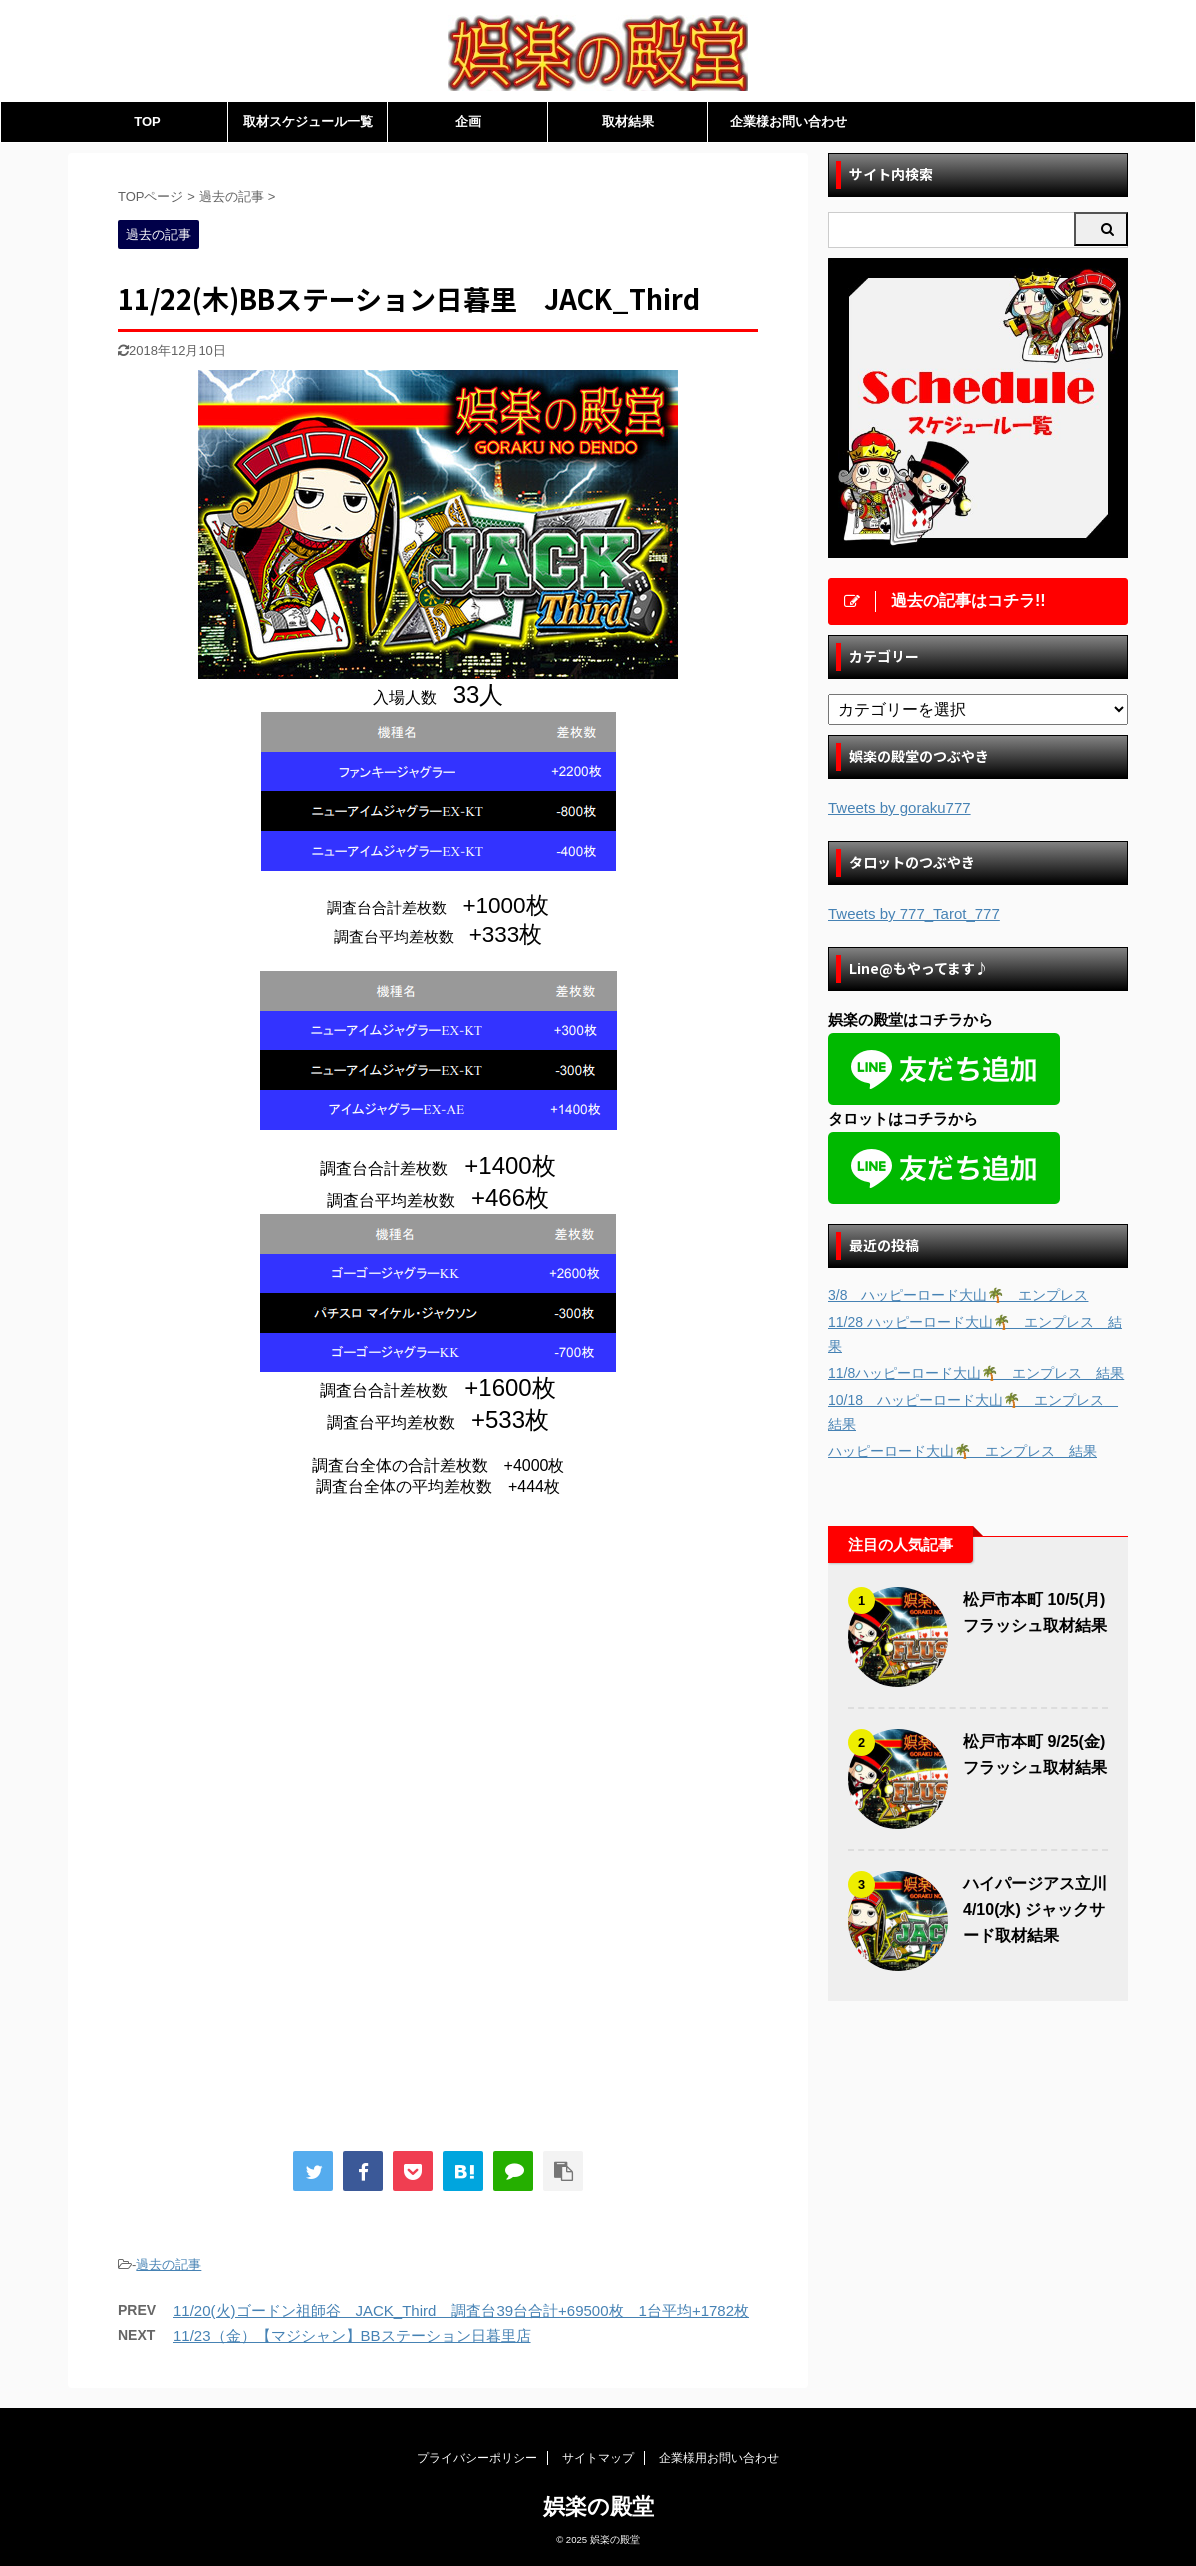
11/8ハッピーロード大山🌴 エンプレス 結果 (976, 1373)
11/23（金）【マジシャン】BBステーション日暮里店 (352, 2335)
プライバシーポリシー (477, 2458)
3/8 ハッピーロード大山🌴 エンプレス (958, 1295)
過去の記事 (168, 2264)
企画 (468, 121)
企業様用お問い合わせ (719, 2458)
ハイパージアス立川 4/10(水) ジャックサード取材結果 (1035, 1909)
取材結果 (628, 121)
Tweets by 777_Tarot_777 (914, 913)
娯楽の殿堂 (598, 2506)
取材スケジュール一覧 (308, 121)
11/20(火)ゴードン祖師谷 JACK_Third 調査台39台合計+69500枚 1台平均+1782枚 (461, 2310)
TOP (147, 121)
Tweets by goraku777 (899, 807)
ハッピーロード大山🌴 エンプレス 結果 (962, 1451)
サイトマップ (598, 2458)
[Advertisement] (286, 1678)
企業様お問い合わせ (788, 121)
